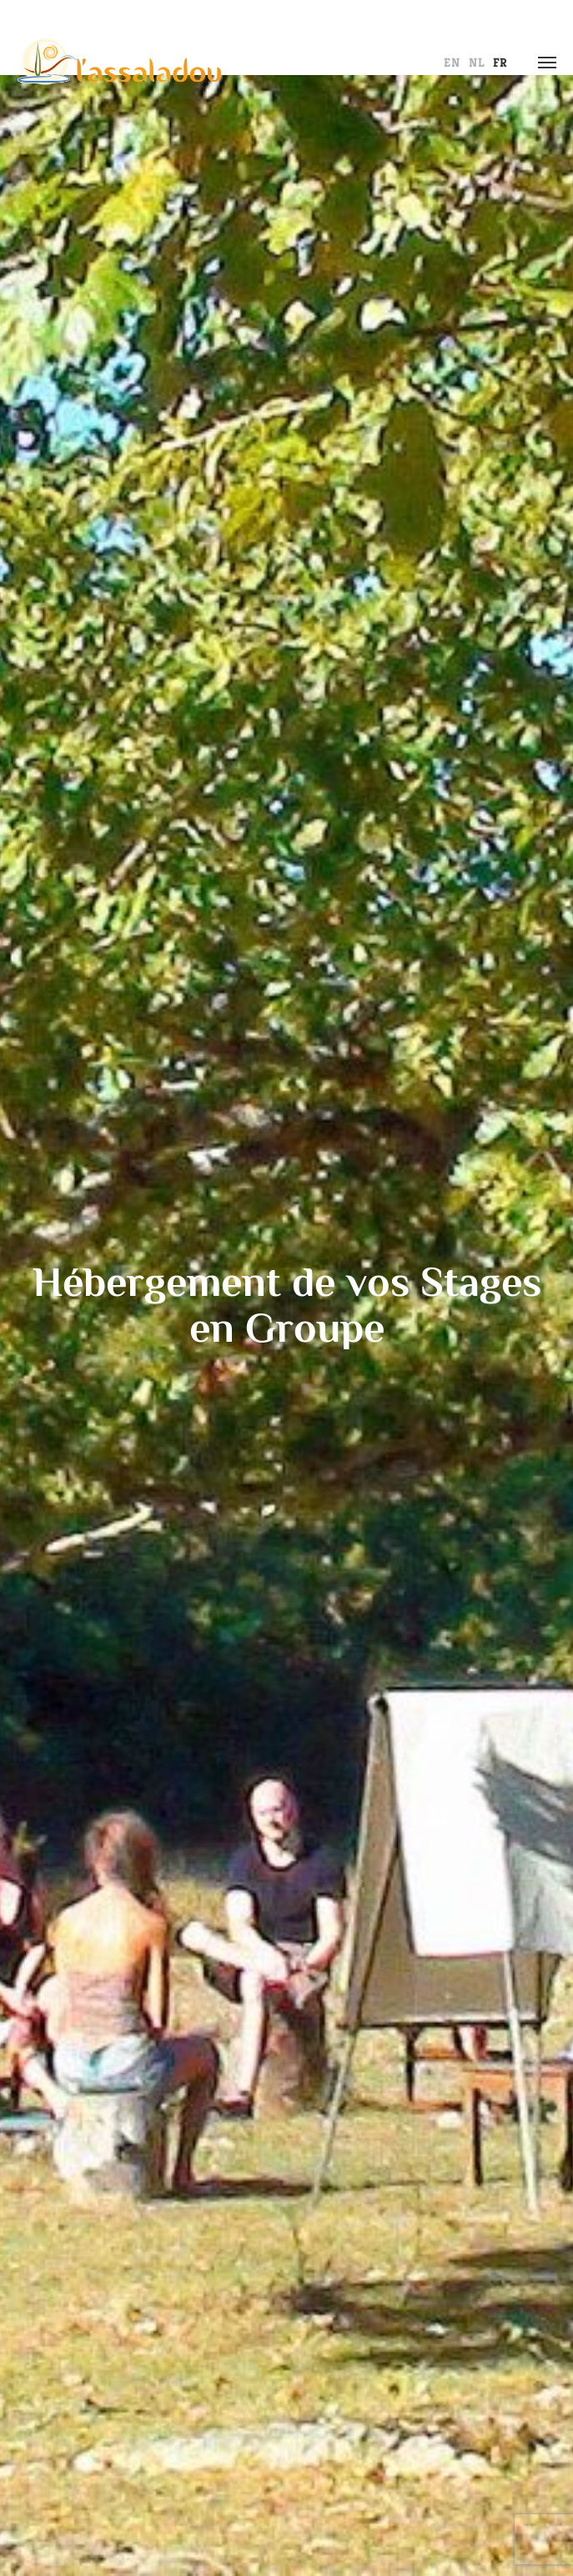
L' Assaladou (119, 63)
